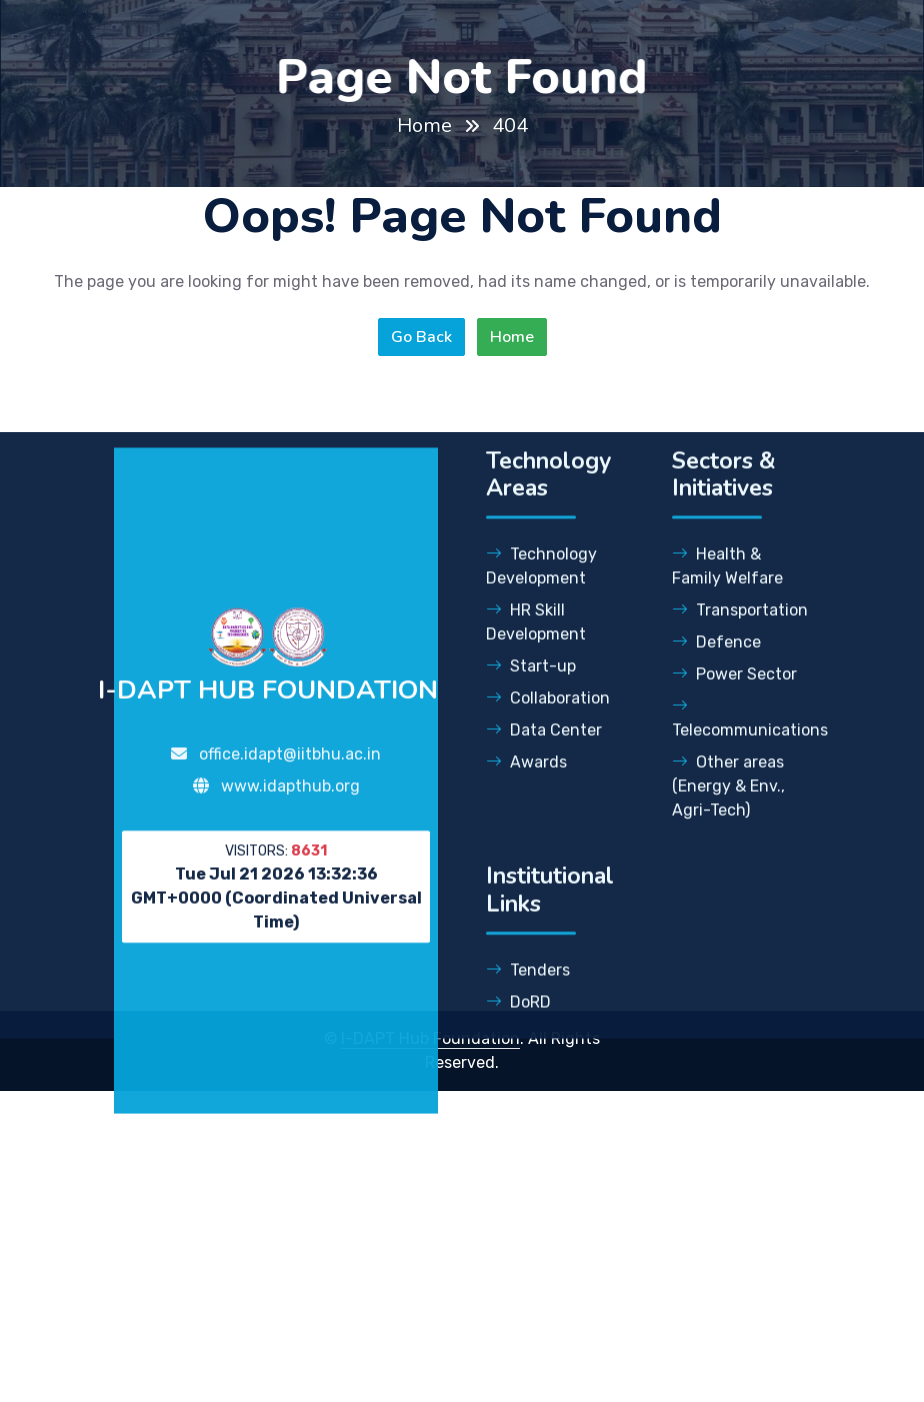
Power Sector (734, 703)
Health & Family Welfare (727, 595)
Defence (716, 671)
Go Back (421, 337)
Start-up (531, 695)
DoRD (518, 1031)
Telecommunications (741, 747)
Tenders (528, 999)
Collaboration (548, 727)
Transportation (740, 639)
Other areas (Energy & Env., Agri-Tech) (728, 815)
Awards (526, 791)
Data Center (544, 759)
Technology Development (541, 595)
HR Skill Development (536, 651)
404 (510, 125)
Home (424, 125)
